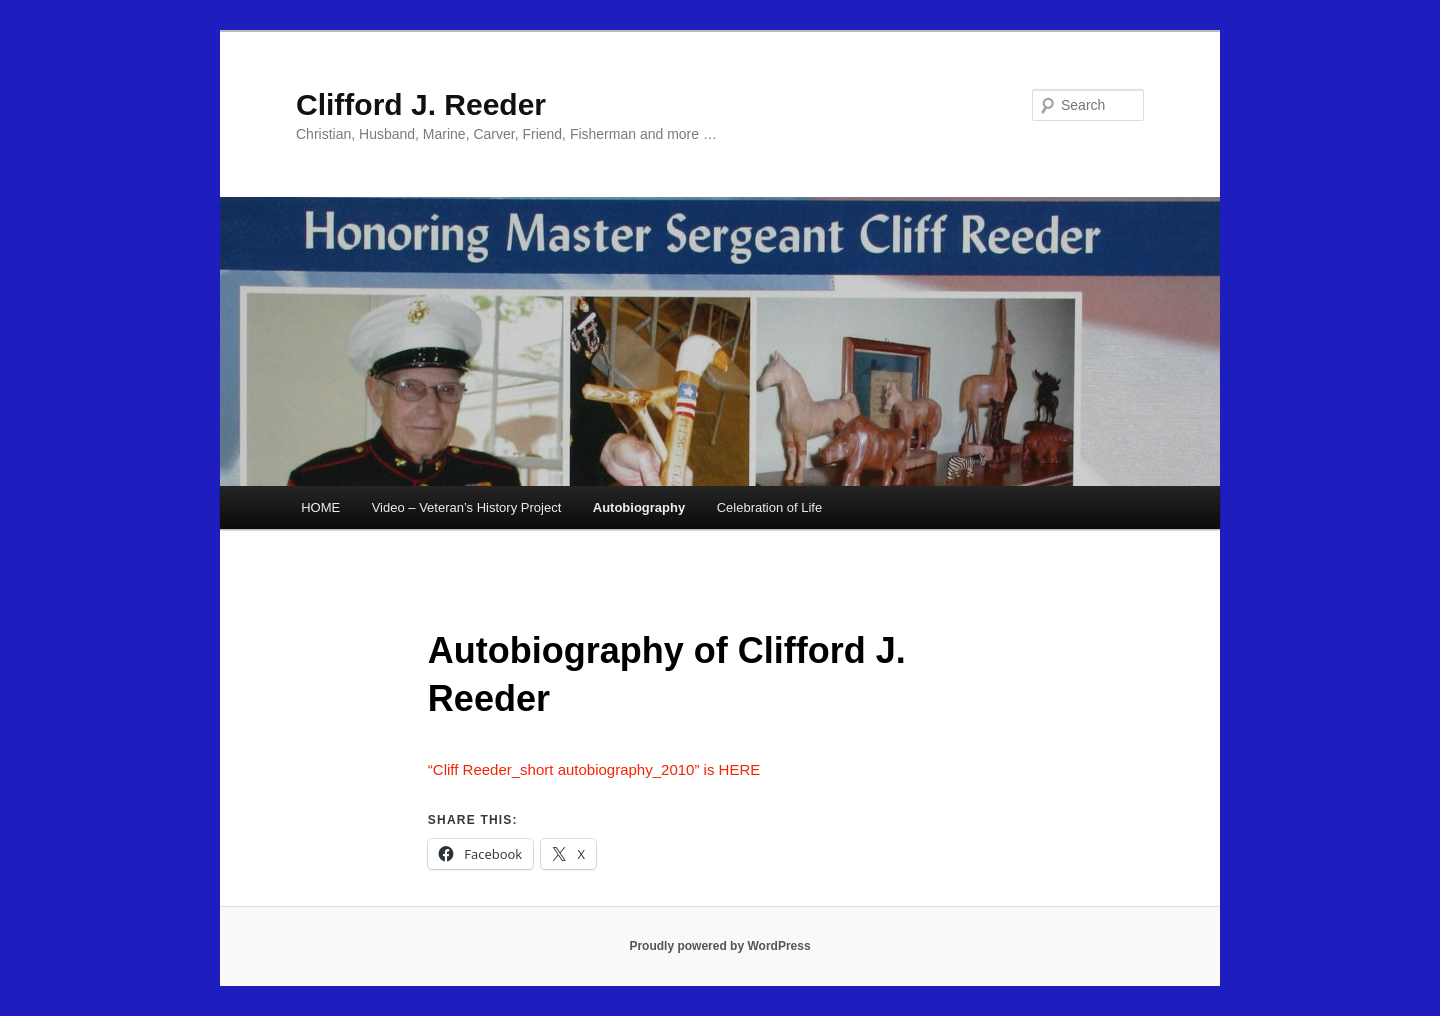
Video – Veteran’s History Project (467, 507)
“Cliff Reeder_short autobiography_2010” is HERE (594, 769)
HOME (320, 507)
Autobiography (639, 507)
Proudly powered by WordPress (719, 946)
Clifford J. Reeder (421, 104)
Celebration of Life (770, 507)
